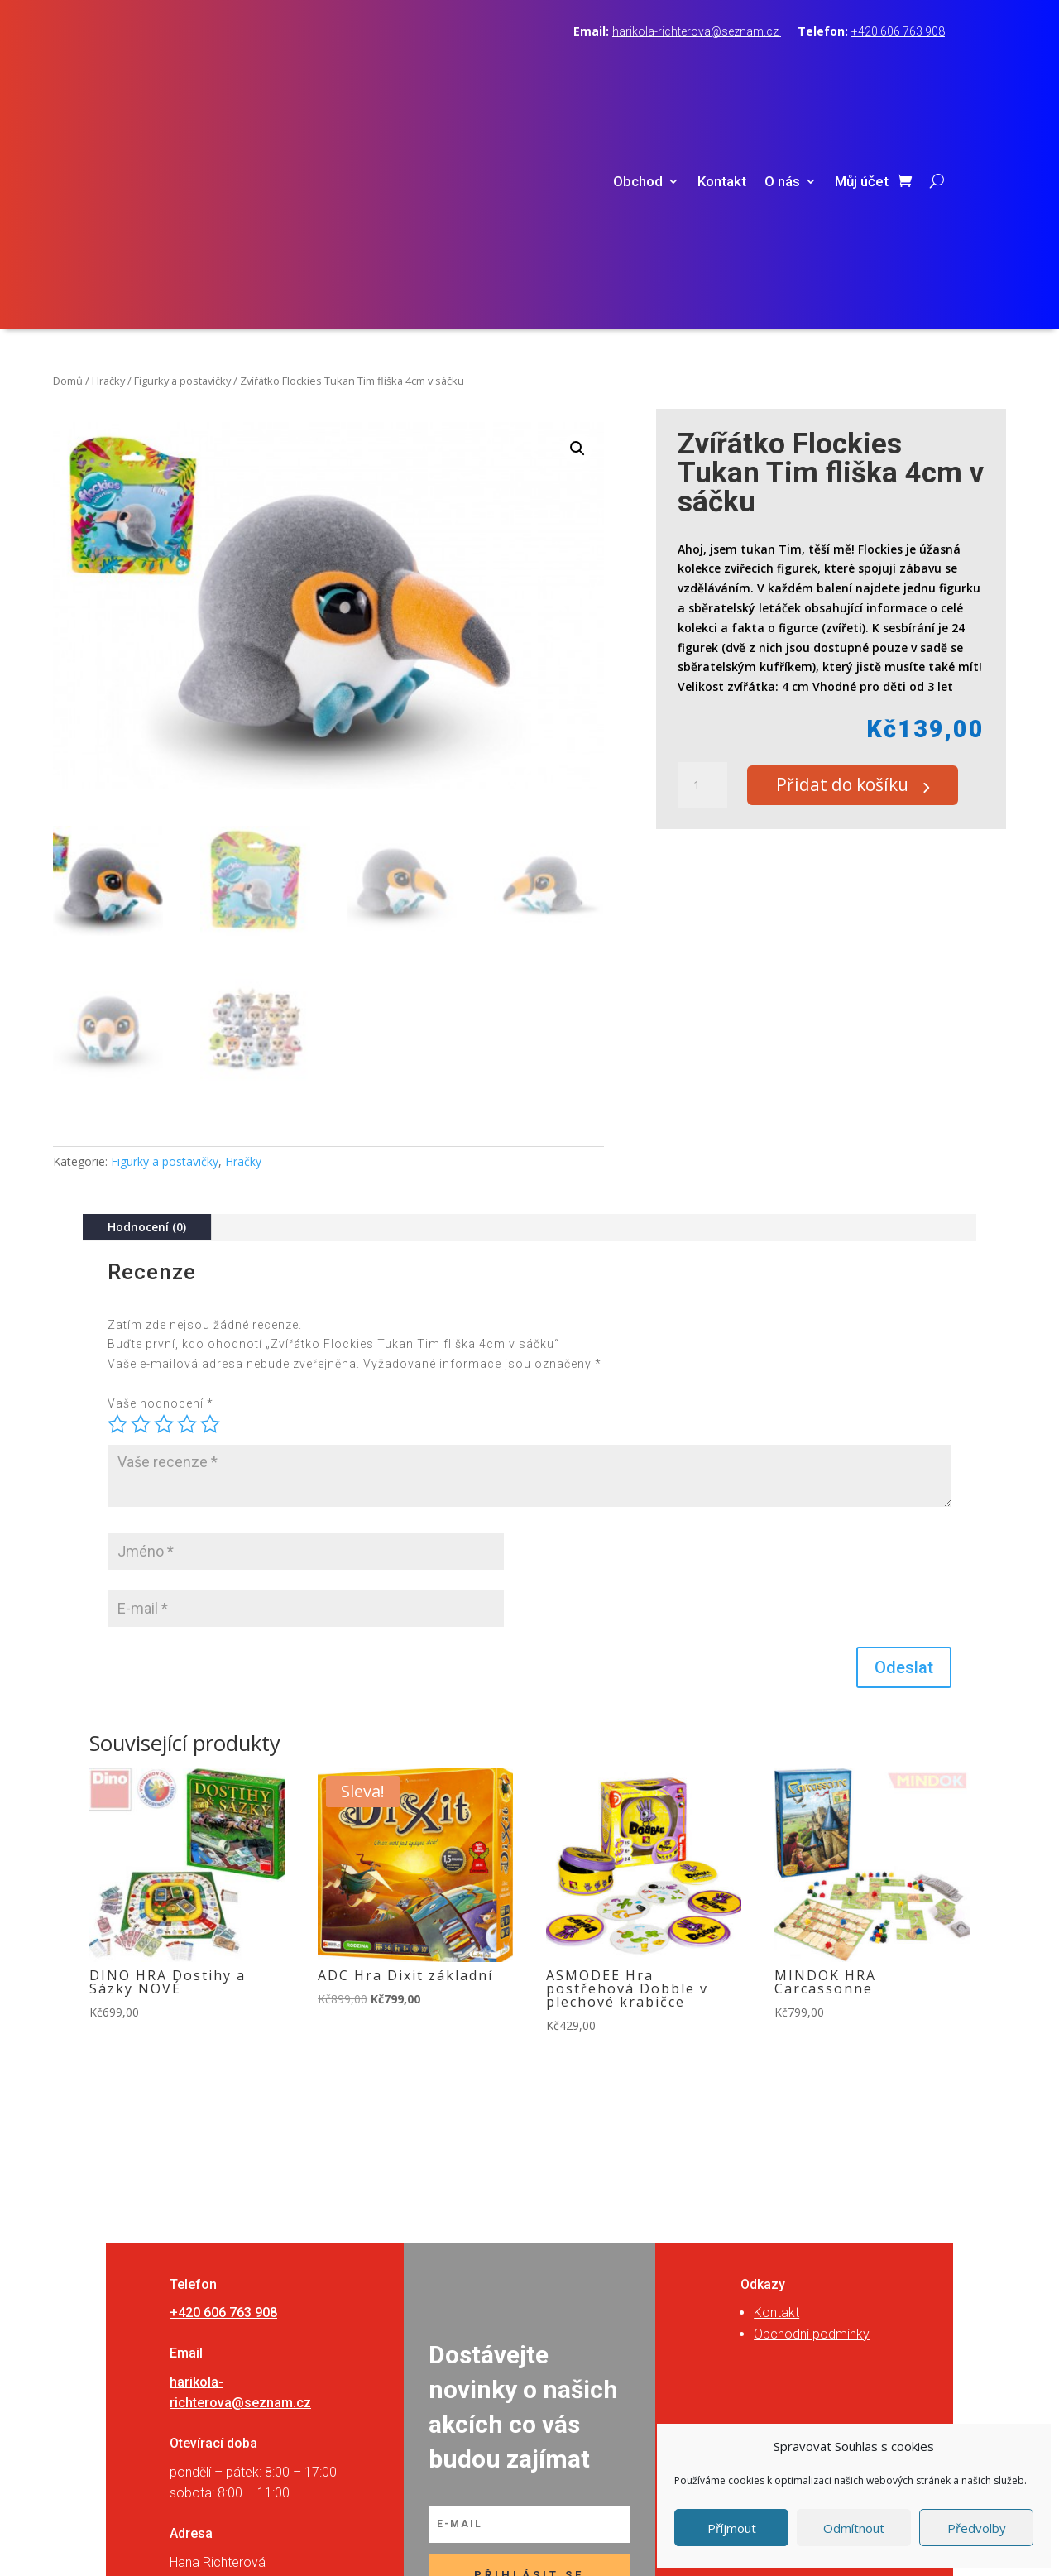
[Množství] (702, 567)
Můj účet (862, 72)
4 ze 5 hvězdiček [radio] (187, 1205)
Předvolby (976, 2528)
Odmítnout (853, 2528)
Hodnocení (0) (147, 1007)
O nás (782, 72)
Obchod (638, 72)
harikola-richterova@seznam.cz (696, 31)
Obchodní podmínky (812, 2115)
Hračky (108, 161)
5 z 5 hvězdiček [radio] (210, 1205)
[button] (577, 229)
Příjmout (731, 2528)
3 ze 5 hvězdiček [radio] (164, 1205)
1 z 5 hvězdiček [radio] (117, 1205)
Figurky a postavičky (182, 161)
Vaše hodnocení (160, 1184)
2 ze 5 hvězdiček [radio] (141, 1205)
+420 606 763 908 (898, 31)
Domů (68, 161)
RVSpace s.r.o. (634, 2545)
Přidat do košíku (852, 567)
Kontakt (721, 72)
